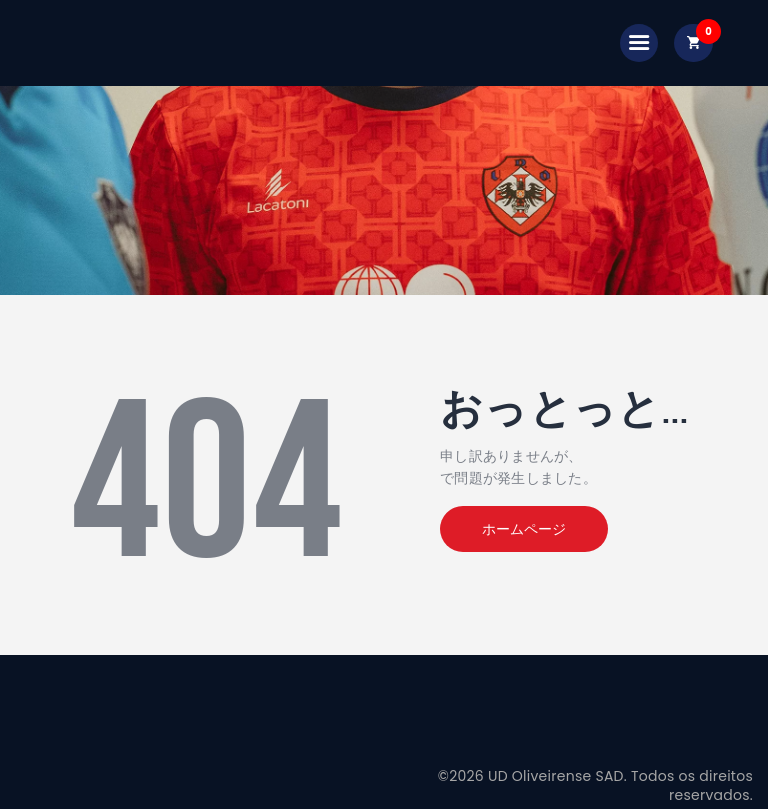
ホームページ (524, 529)
